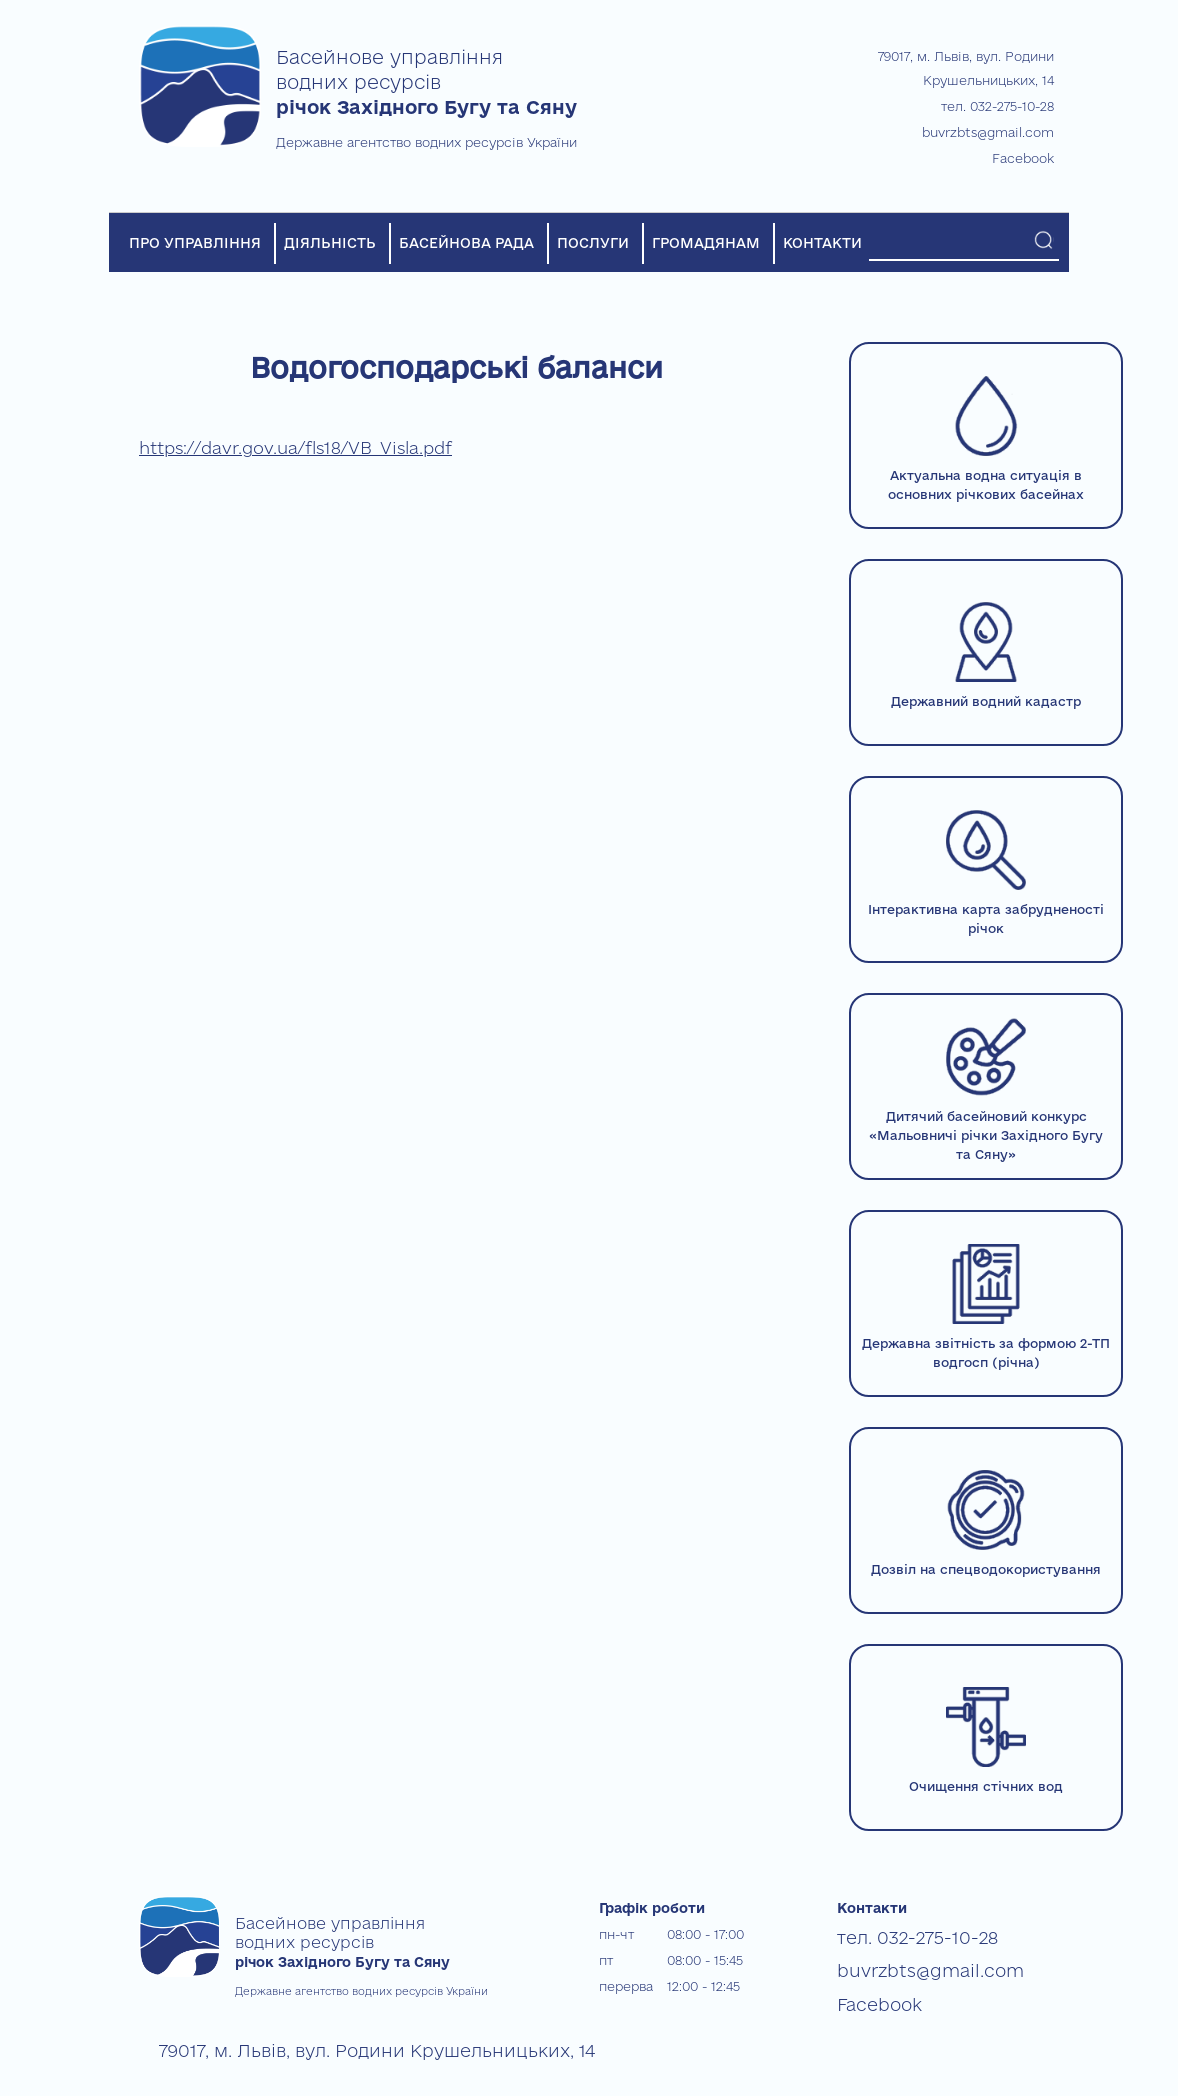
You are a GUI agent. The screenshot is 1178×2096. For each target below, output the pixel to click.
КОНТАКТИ (822, 243)
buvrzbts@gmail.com (988, 132)
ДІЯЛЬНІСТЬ (330, 243)
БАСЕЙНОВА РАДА (466, 243)
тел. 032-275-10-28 (997, 106)
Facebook (1023, 158)
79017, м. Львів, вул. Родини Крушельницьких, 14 (314, 2047)
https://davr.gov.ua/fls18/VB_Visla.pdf (295, 447)
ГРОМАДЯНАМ (706, 243)
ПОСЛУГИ (593, 243)
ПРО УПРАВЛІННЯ (195, 243)
